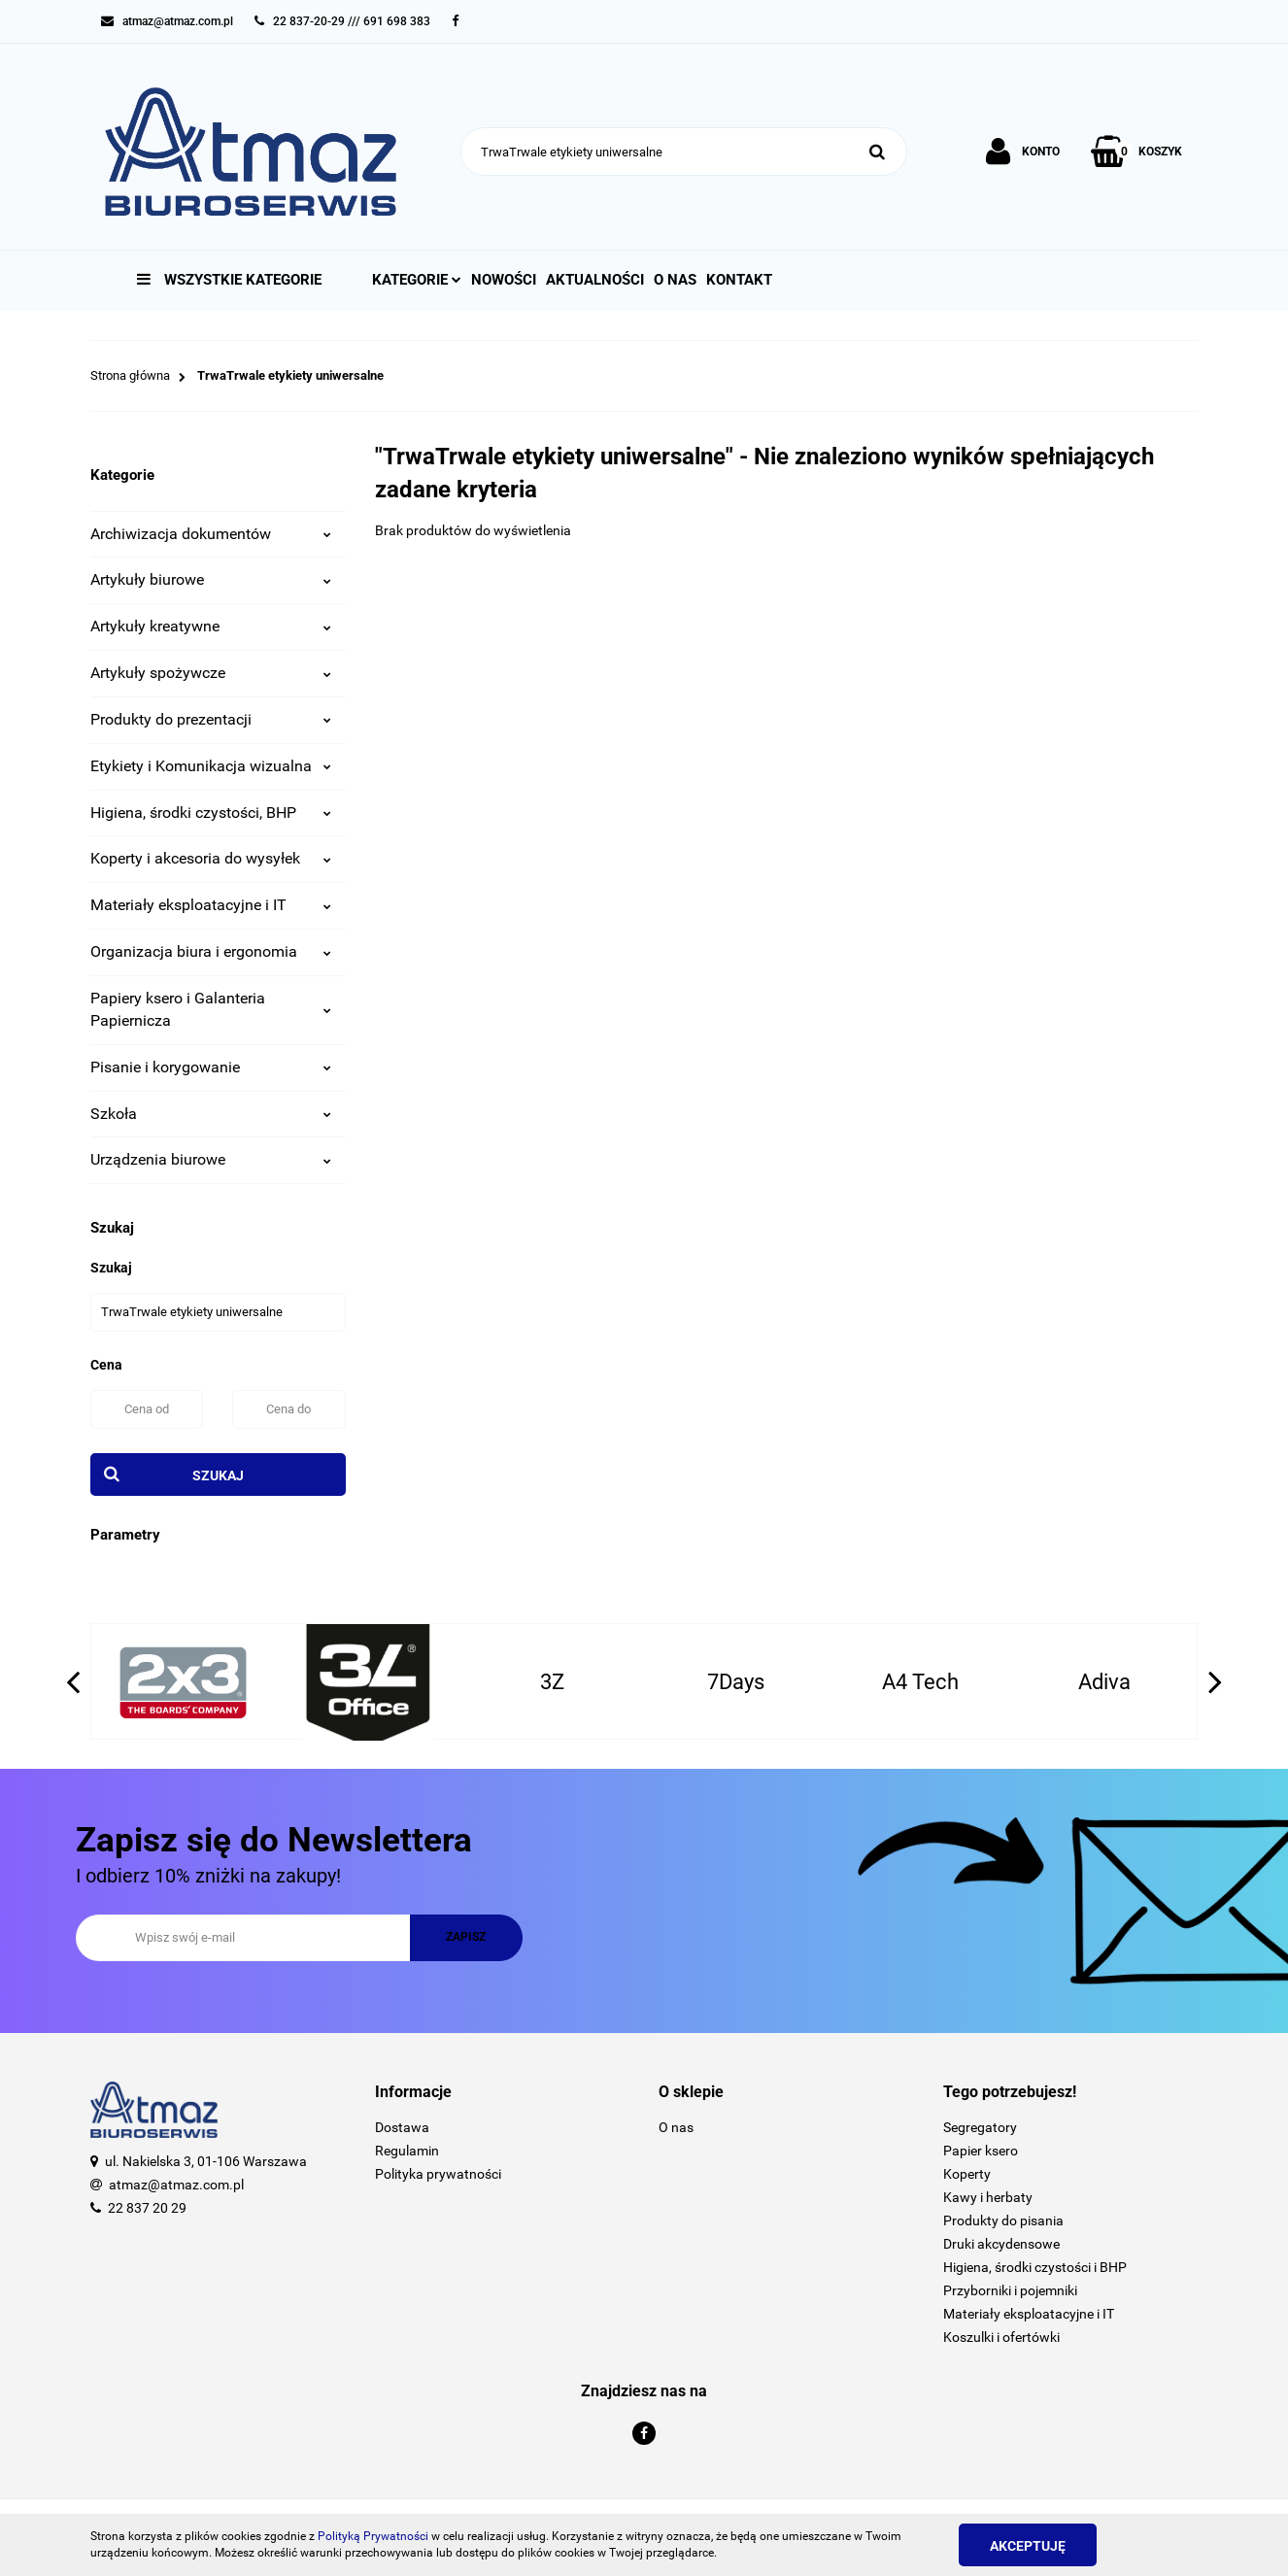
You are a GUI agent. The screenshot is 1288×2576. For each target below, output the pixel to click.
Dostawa (402, 2127)
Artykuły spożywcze (210, 672)
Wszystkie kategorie (229, 279)
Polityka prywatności (438, 2174)
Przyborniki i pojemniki (1010, 2290)
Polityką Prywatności (373, 2536)
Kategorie (416, 279)
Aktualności (595, 279)
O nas (675, 279)
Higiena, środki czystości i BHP (1035, 2267)
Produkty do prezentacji (210, 719)
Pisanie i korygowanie (210, 1067)
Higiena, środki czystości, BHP (210, 812)
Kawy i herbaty (988, 2197)
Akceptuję (1028, 2546)
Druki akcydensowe (1001, 2244)
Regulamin (407, 2150)
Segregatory (980, 2127)
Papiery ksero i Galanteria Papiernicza (210, 1009)
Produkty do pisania (1003, 2220)
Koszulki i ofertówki (1001, 2337)
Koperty (967, 2174)
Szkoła (210, 1113)
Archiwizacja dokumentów (210, 534)
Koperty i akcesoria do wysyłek (210, 858)
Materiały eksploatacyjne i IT (210, 905)
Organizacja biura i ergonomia (210, 951)
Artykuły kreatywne (210, 626)
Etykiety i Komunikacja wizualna (210, 766)
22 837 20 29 (147, 2208)
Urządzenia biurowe (210, 1159)
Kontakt (739, 279)
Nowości (503, 279)
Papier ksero (980, 2150)
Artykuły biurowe (210, 579)
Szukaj (218, 1475)
